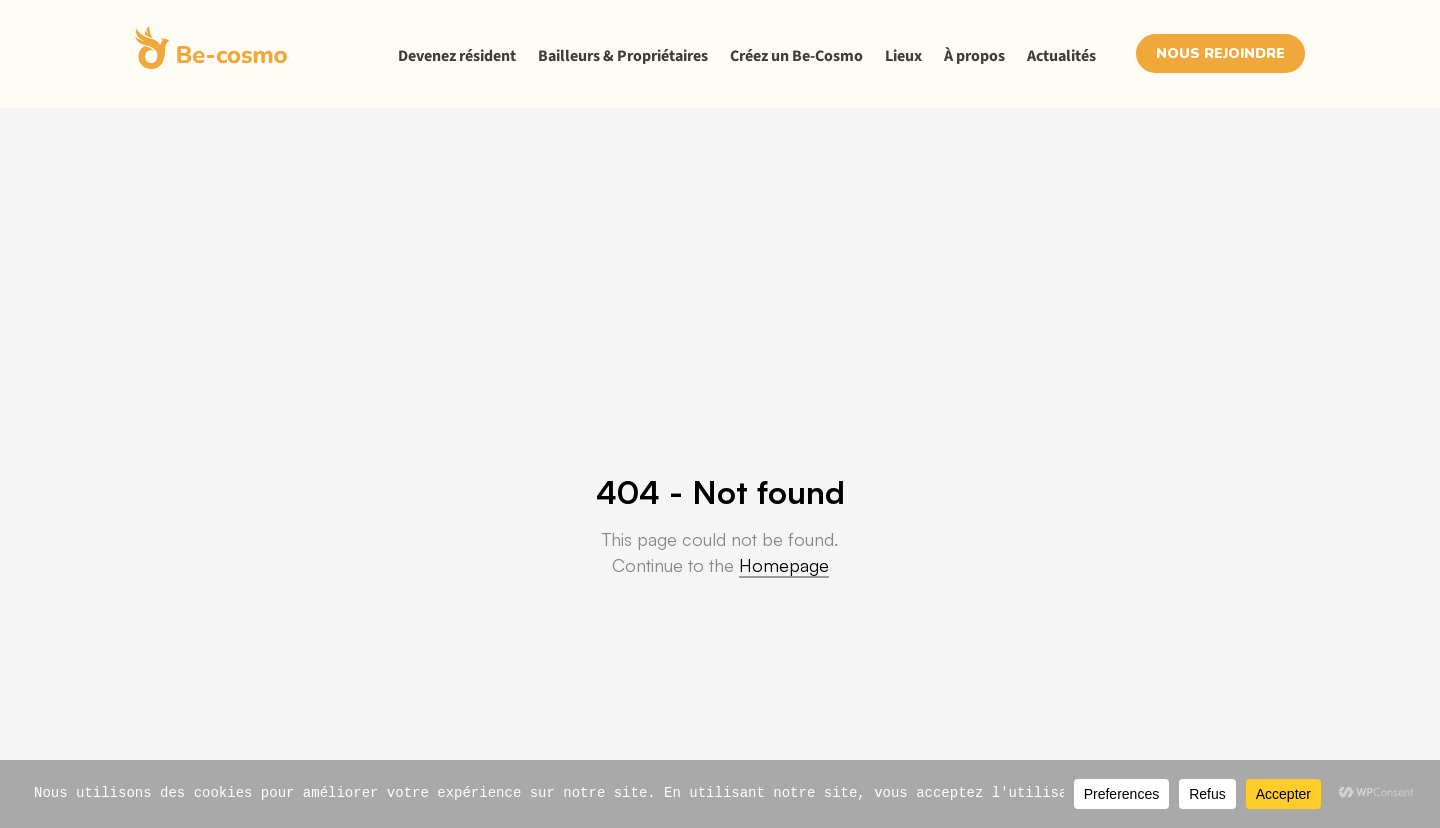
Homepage (784, 565)
